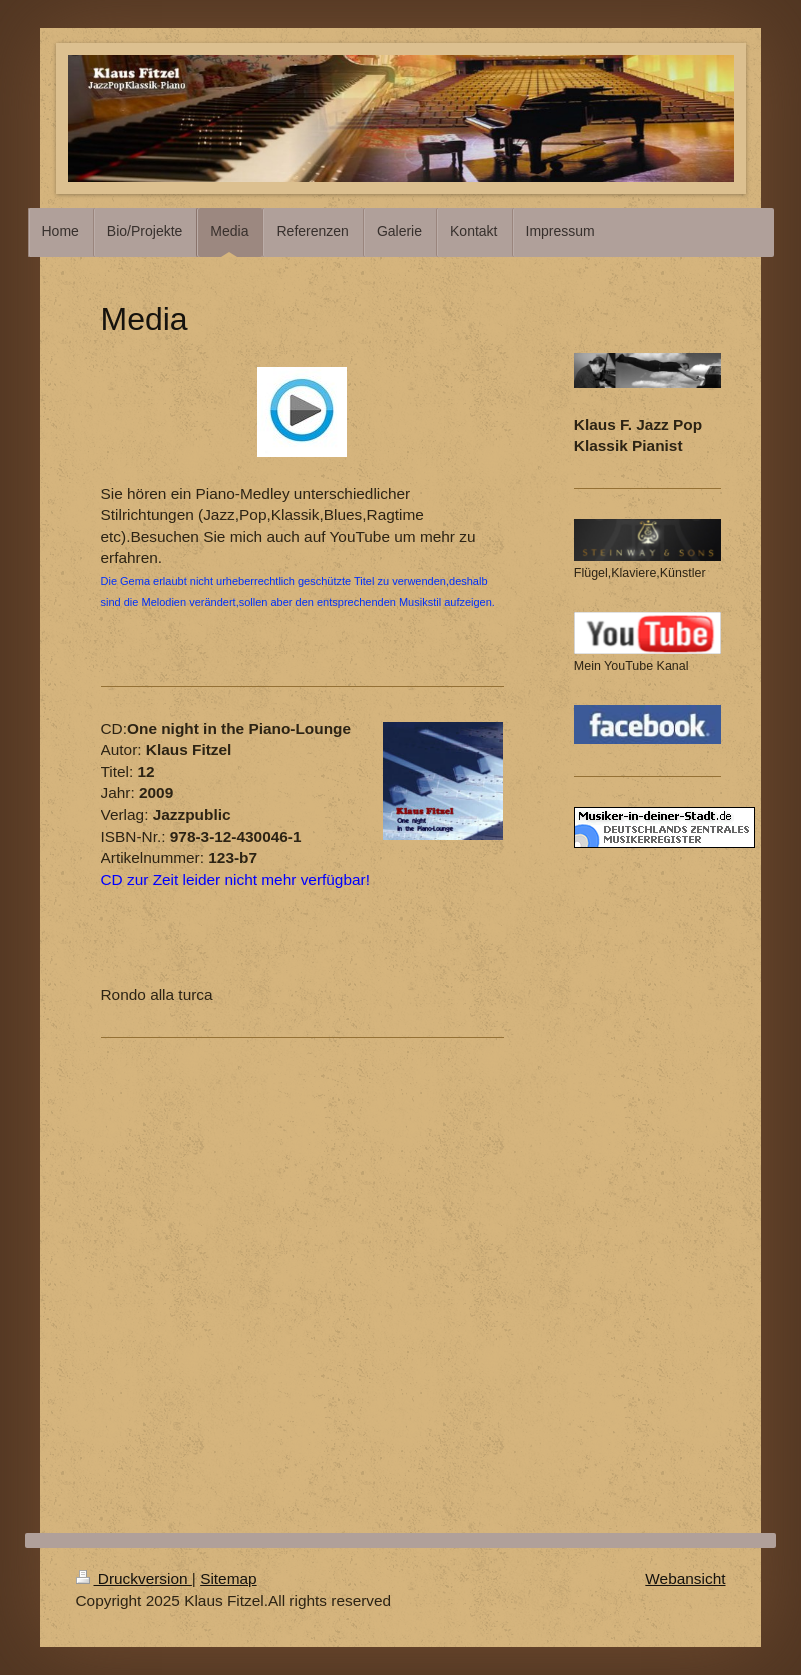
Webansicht (685, 1578)
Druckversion (134, 1578)
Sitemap (228, 1578)
